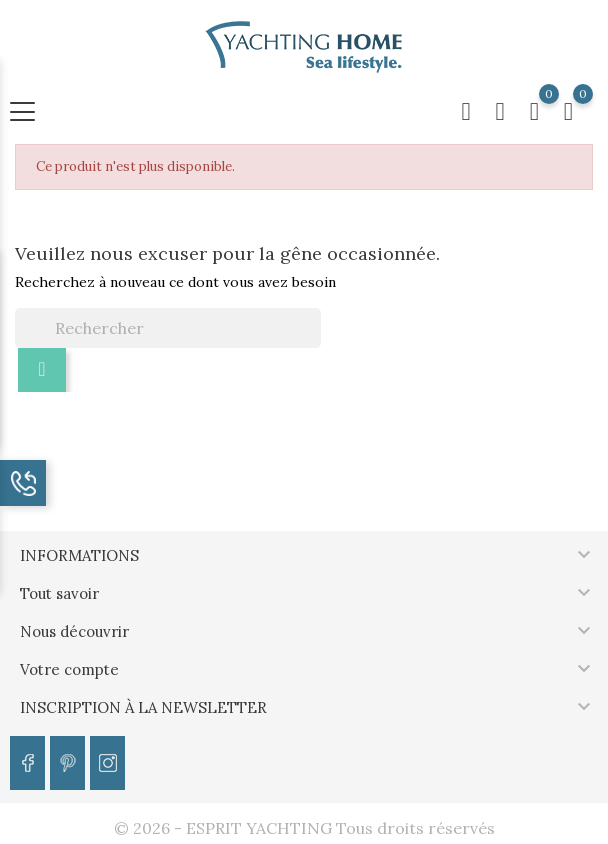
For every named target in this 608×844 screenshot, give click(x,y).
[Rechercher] (168, 328)
